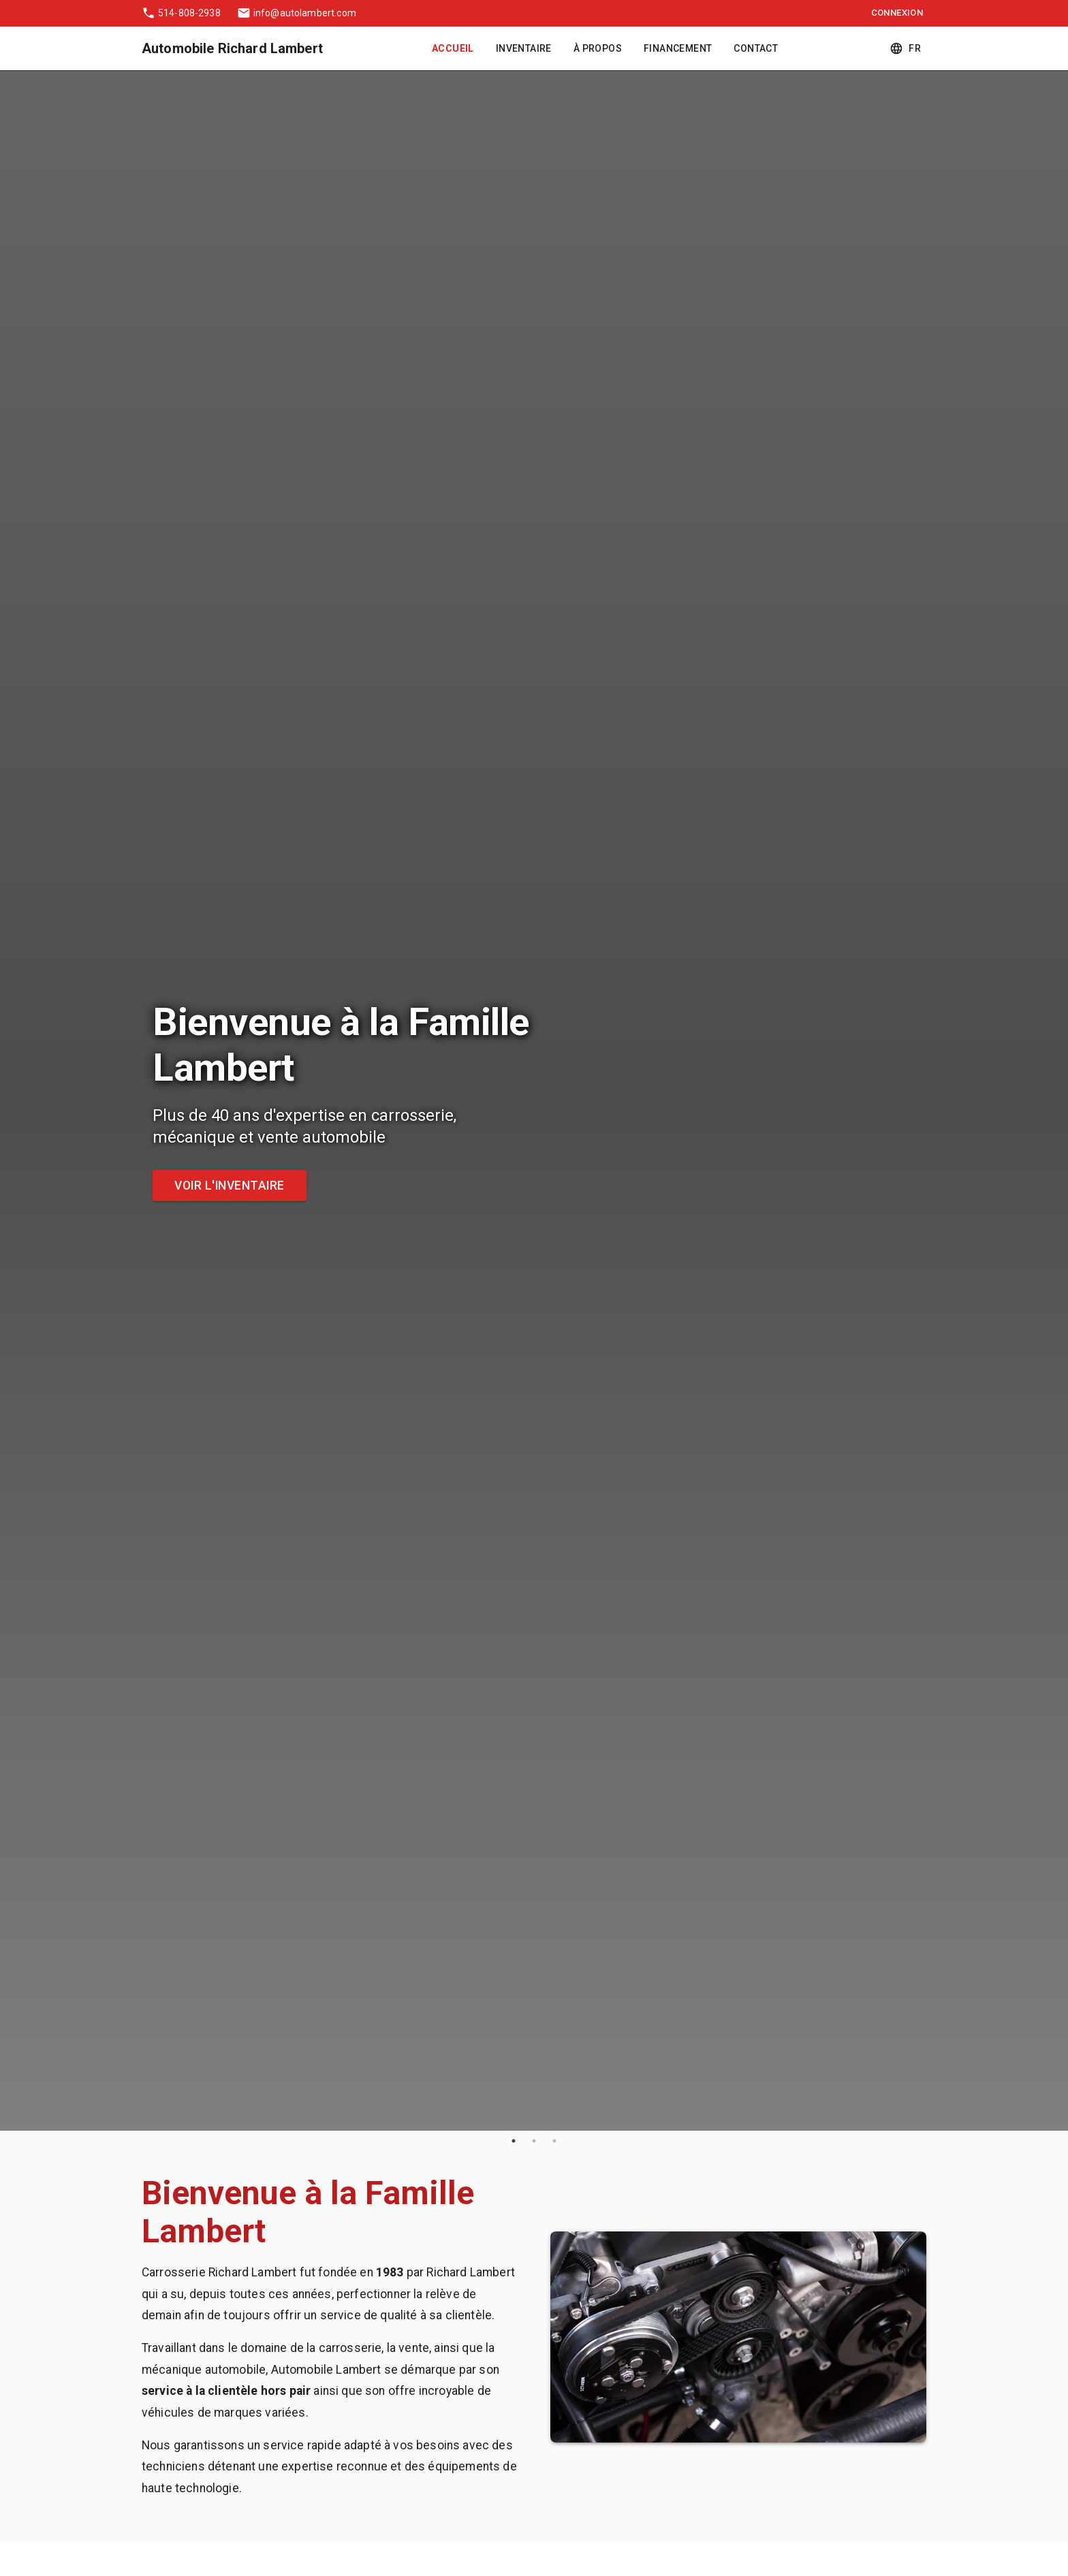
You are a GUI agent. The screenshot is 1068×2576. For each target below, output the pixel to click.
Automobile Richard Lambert (232, 48)
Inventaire (523, 48)
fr (906, 48)
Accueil (453, 48)
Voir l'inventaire (230, 1186)
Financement (677, 48)
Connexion (897, 13)
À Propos (597, 48)
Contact (755, 48)
